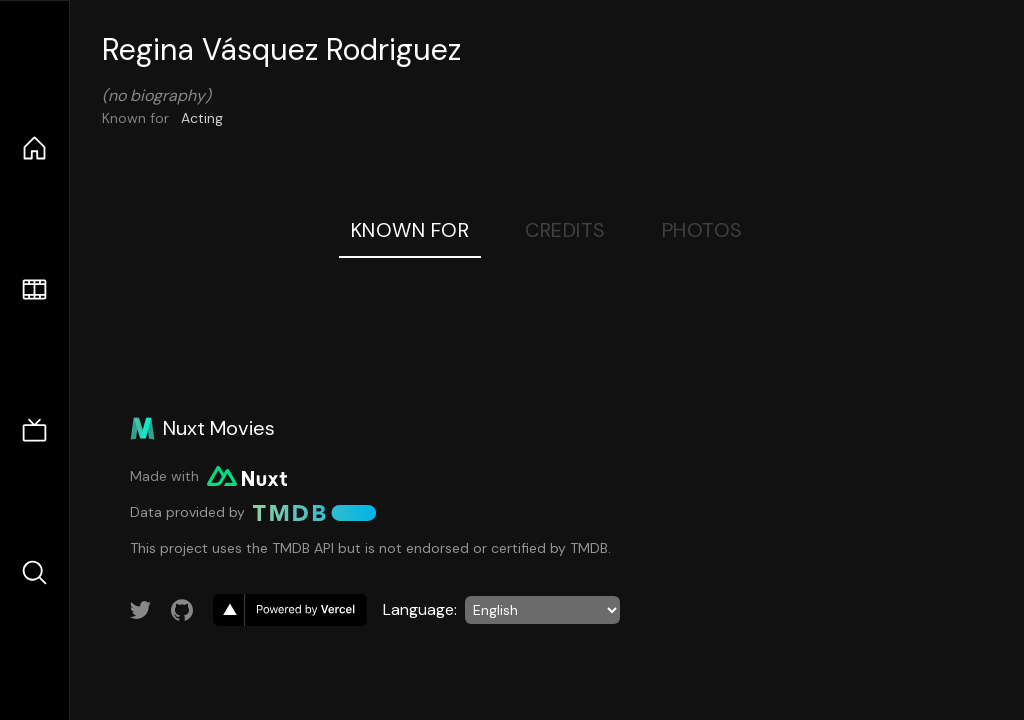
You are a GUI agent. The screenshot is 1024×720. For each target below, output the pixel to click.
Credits (565, 230)
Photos (702, 230)
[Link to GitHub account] (182, 610)
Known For (410, 230)
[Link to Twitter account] (141, 610)
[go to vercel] (290, 610)
